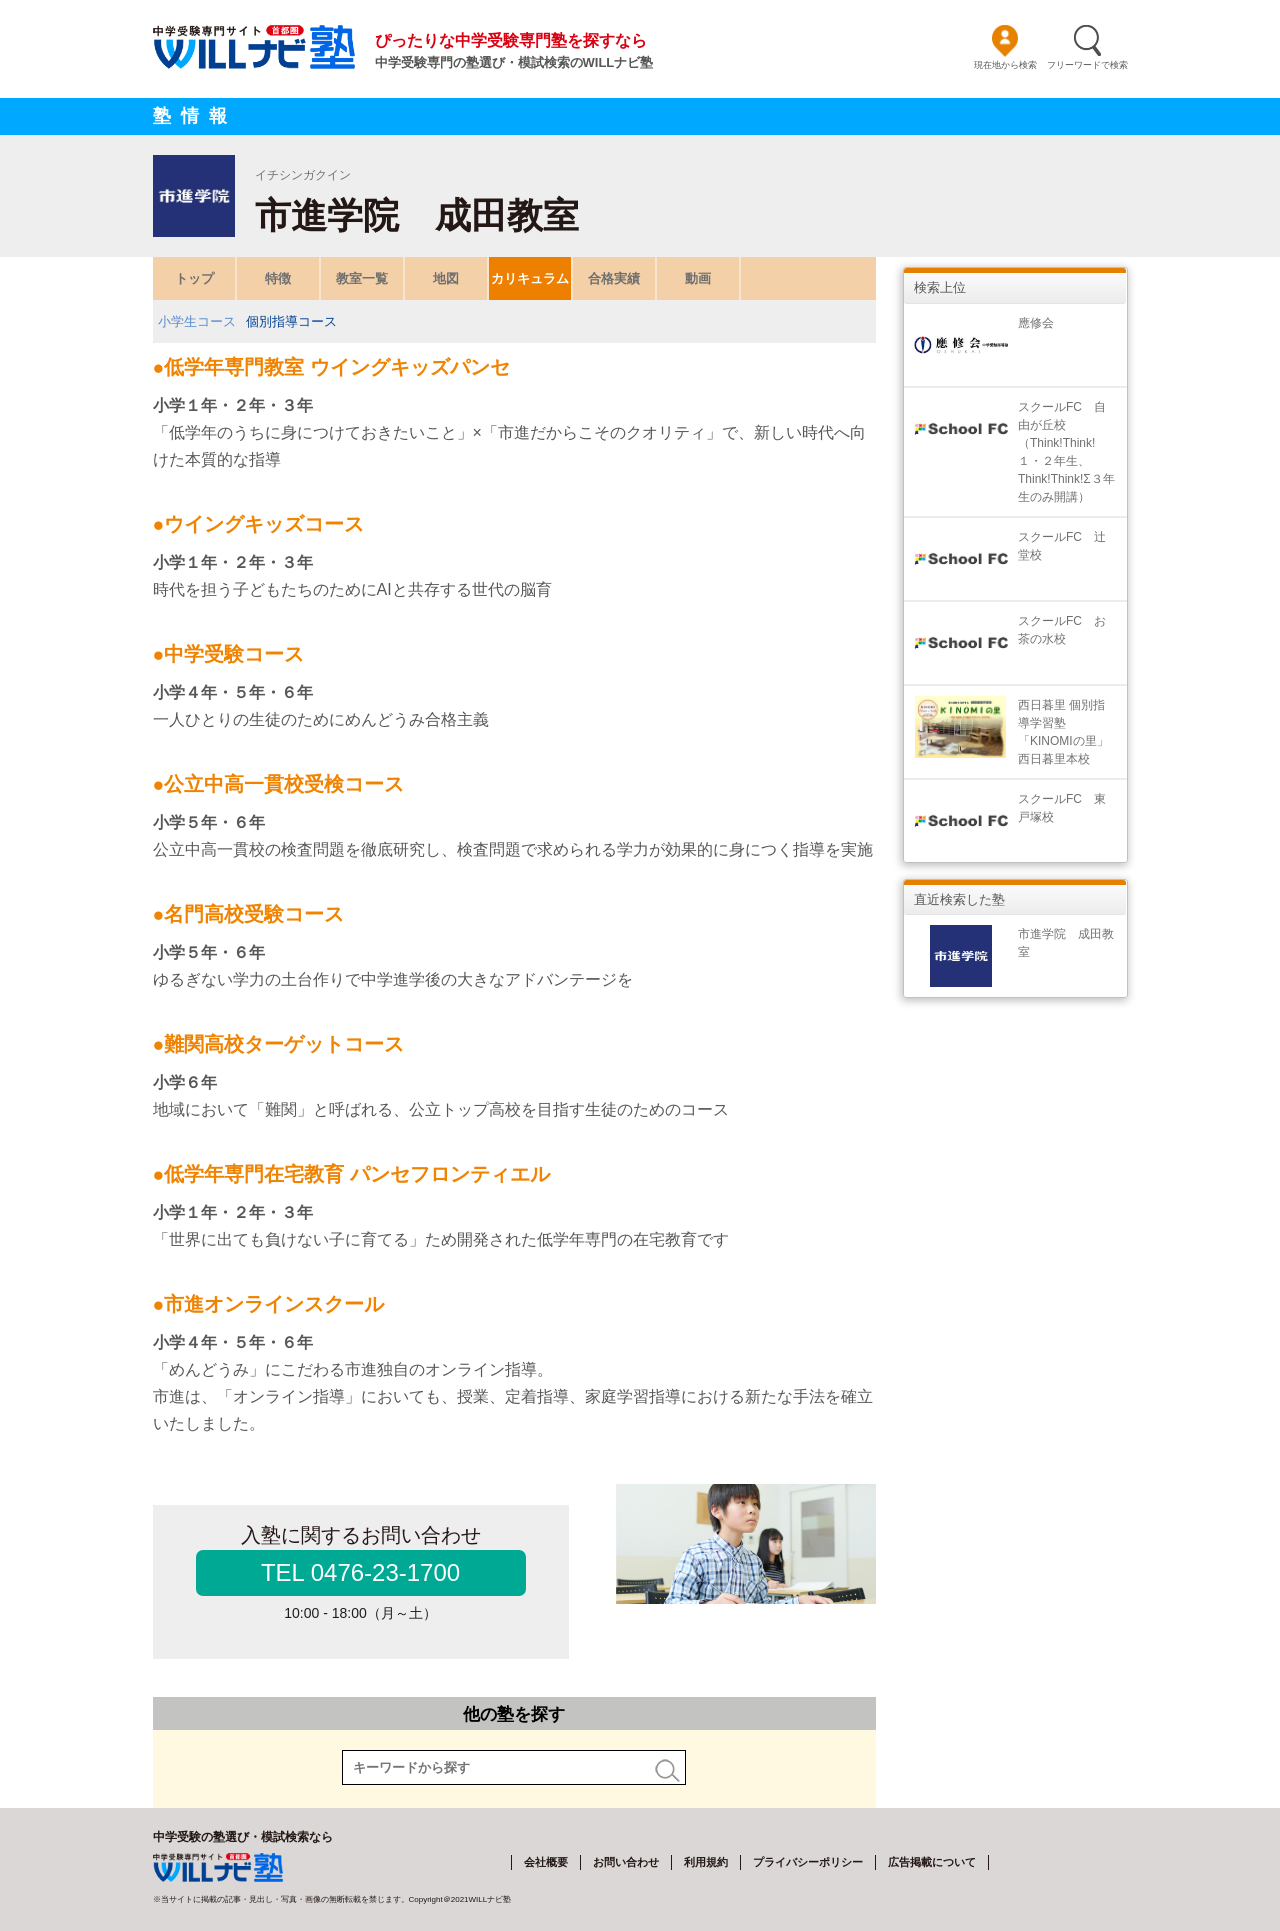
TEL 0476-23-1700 (360, 1572)
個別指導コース (291, 321)
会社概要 (546, 1862)
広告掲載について (932, 1862)
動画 (698, 278)
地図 (446, 278)
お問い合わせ (626, 1862)
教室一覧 (362, 278)
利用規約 (706, 1862)
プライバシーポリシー (808, 1862)
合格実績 (614, 278)
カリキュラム (530, 278)
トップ (193, 278)
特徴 (278, 278)
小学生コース (197, 321)
